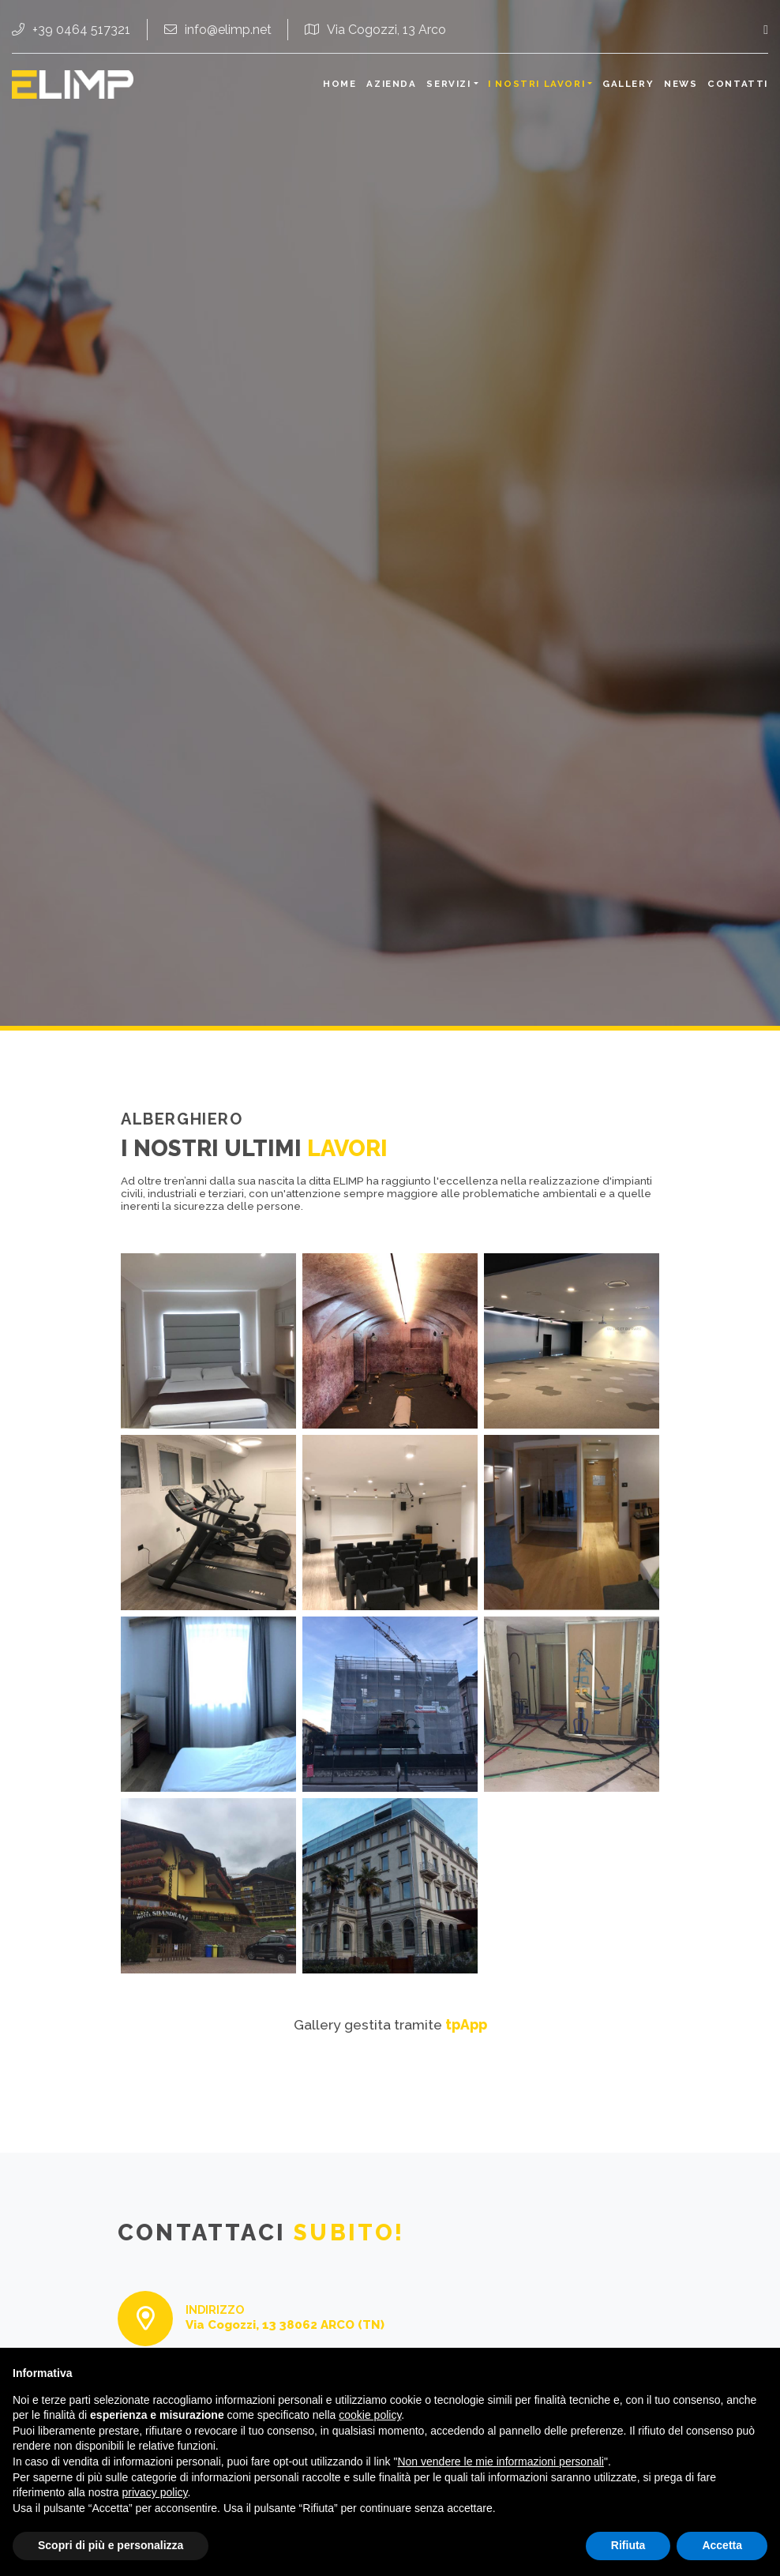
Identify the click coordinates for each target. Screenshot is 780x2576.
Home (339, 83)
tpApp (466, 2024)
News (680, 83)
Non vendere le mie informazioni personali (500, 2461)
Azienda (391, 83)
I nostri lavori (536, 83)
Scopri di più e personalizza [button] (110, 2545)
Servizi (448, 83)
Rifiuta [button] (628, 2545)
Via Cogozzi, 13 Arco (375, 29)
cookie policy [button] (370, 2415)
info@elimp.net (218, 29)
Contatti (737, 83)
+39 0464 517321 (71, 29)
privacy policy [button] (155, 2492)
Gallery (628, 83)
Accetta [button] (722, 2545)
